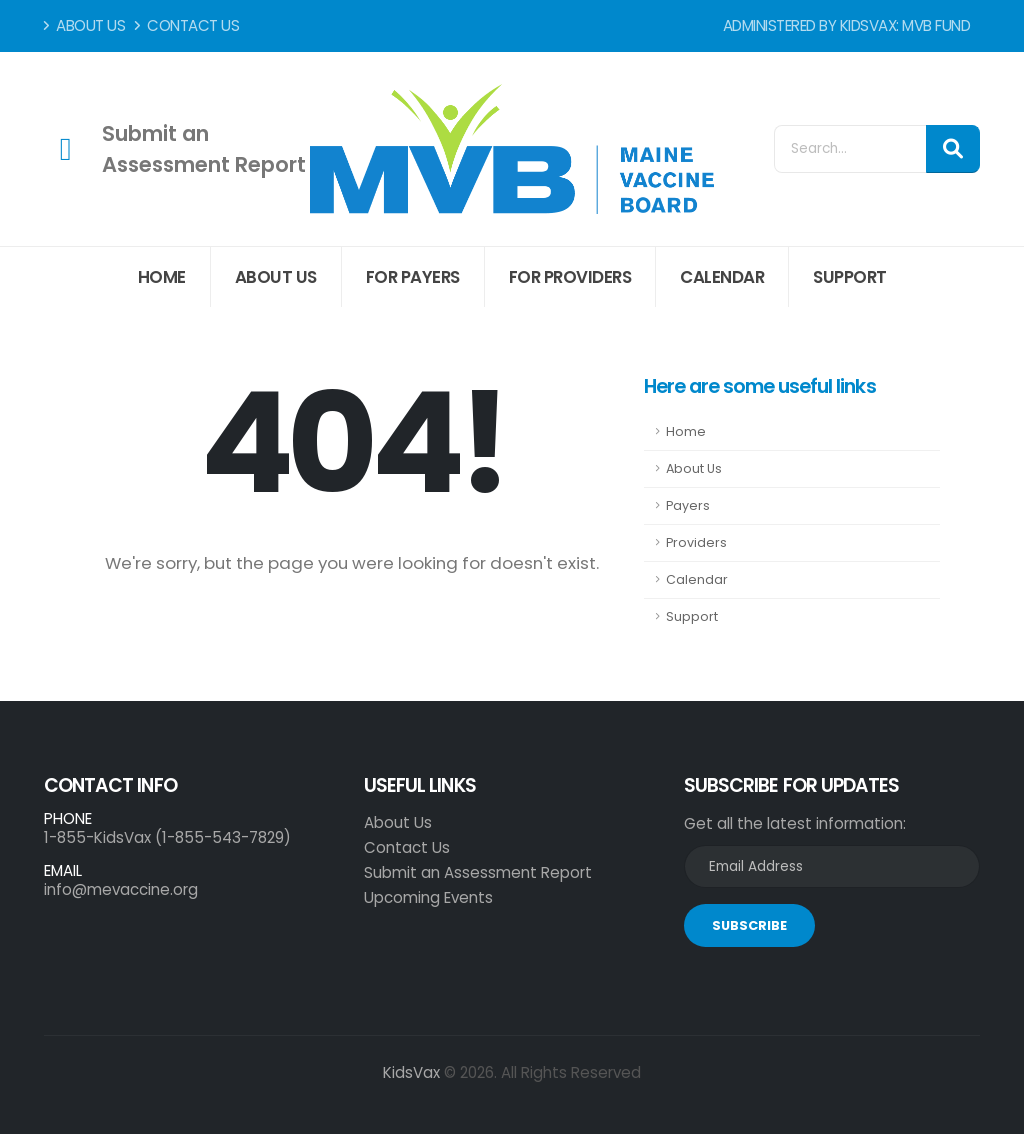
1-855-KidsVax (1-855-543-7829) (167, 837)
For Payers (413, 277)
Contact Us (187, 25)
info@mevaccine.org (121, 889)
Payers (688, 505)
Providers (696, 542)
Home (162, 277)
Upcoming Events (428, 897)
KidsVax (411, 1072)
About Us (84, 25)
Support (850, 277)
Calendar (722, 277)
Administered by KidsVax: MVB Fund (847, 25)
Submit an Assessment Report (478, 872)
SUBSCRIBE (749, 925)
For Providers (570, 277)
